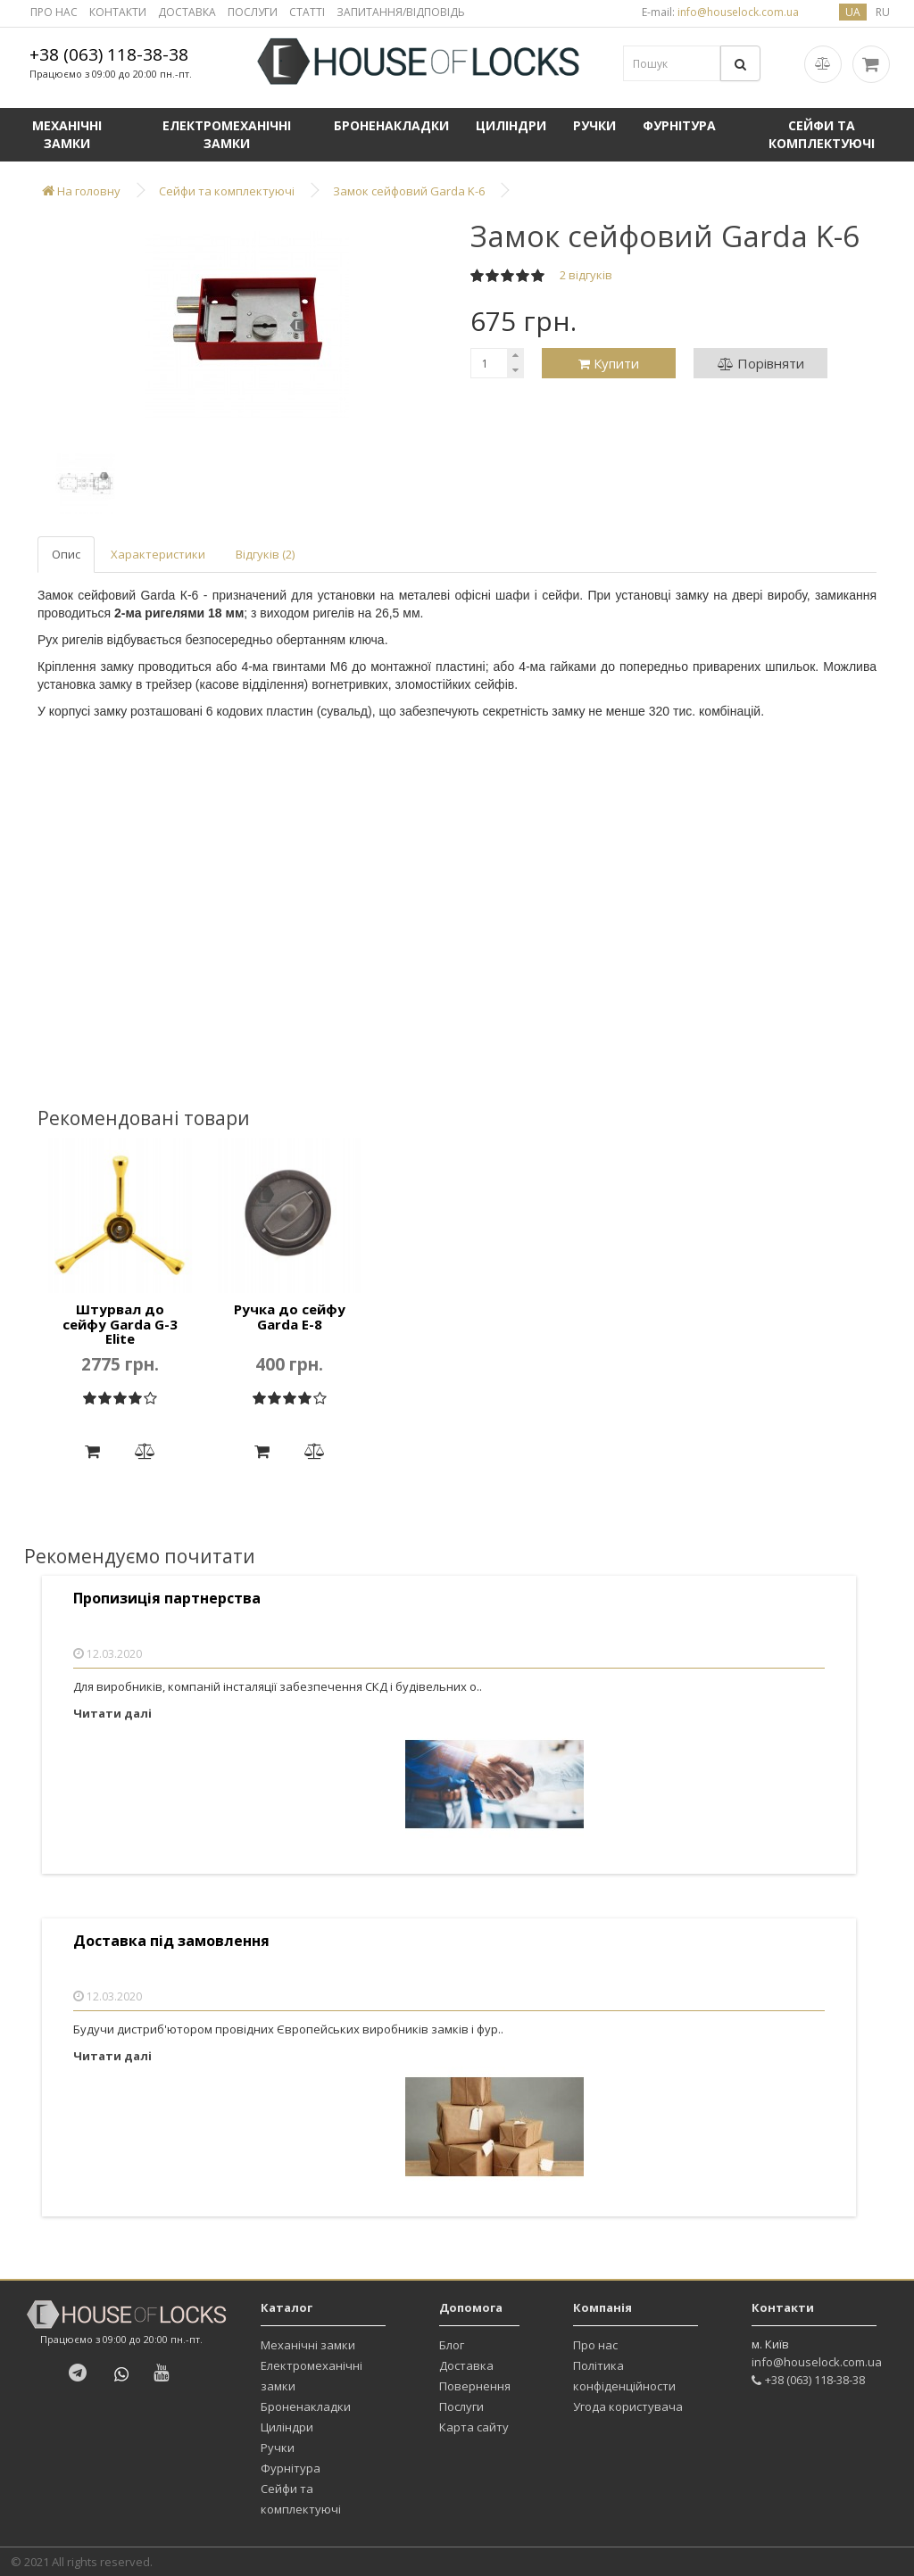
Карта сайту (474, 2427)
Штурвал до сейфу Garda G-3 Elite (120, 1323)
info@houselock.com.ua (817, 2362)
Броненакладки (391, 125)
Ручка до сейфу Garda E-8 (289, 1316)
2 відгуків (586, 275)
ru (883, 12)
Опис (66, 554)
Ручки (594, 125)
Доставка (466, 2365)
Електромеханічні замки (226, 134)
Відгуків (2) (265, 554)
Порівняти (761, 363)
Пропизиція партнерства (167, 1598)
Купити (608, 363)
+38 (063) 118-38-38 (108, 54)
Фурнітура (679, 125)
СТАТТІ (307, 12)
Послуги (461, 2406)
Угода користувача (628, 2406)
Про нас (595, 2345)
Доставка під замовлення (171, 1941)
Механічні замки (67, 134)
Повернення (475, 2386)
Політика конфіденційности (624, 2375)
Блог (451, 2345)
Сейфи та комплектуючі (822, 134)
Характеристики (158, 554)
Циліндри (511, 125)
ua (852, 12)
